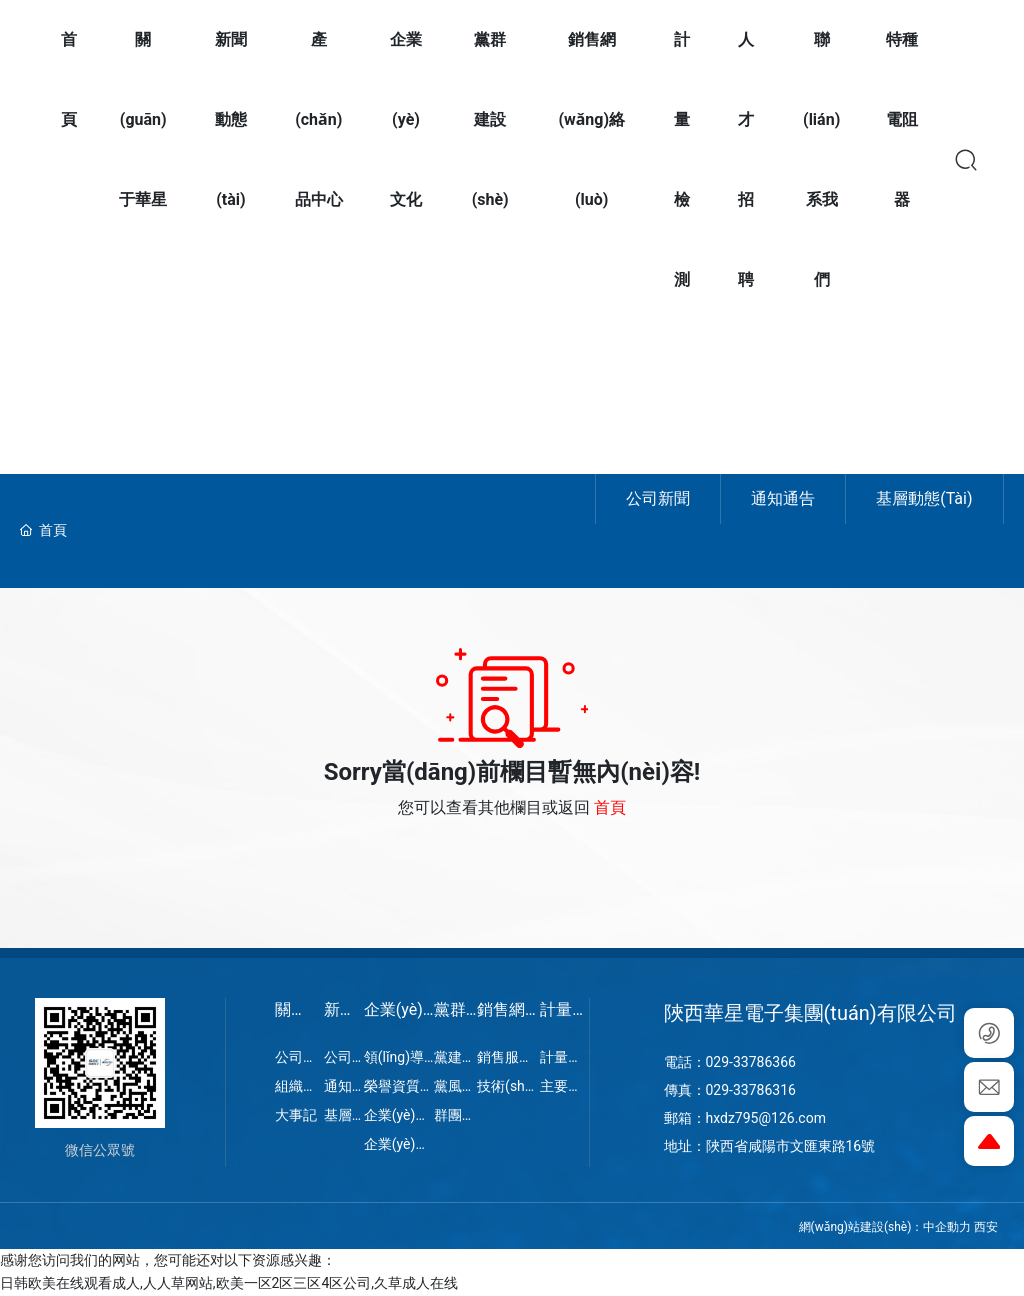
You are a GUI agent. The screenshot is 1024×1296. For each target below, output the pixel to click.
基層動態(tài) (924, 498)
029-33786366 (751, 1062)
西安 (986, 1227)
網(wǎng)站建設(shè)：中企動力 (885, 1227)
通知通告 (783, 498)
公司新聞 (658, 498)
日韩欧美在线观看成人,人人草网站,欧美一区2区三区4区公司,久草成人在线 (229, 1283)
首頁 (610, 807)
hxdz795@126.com (766, 1118)
